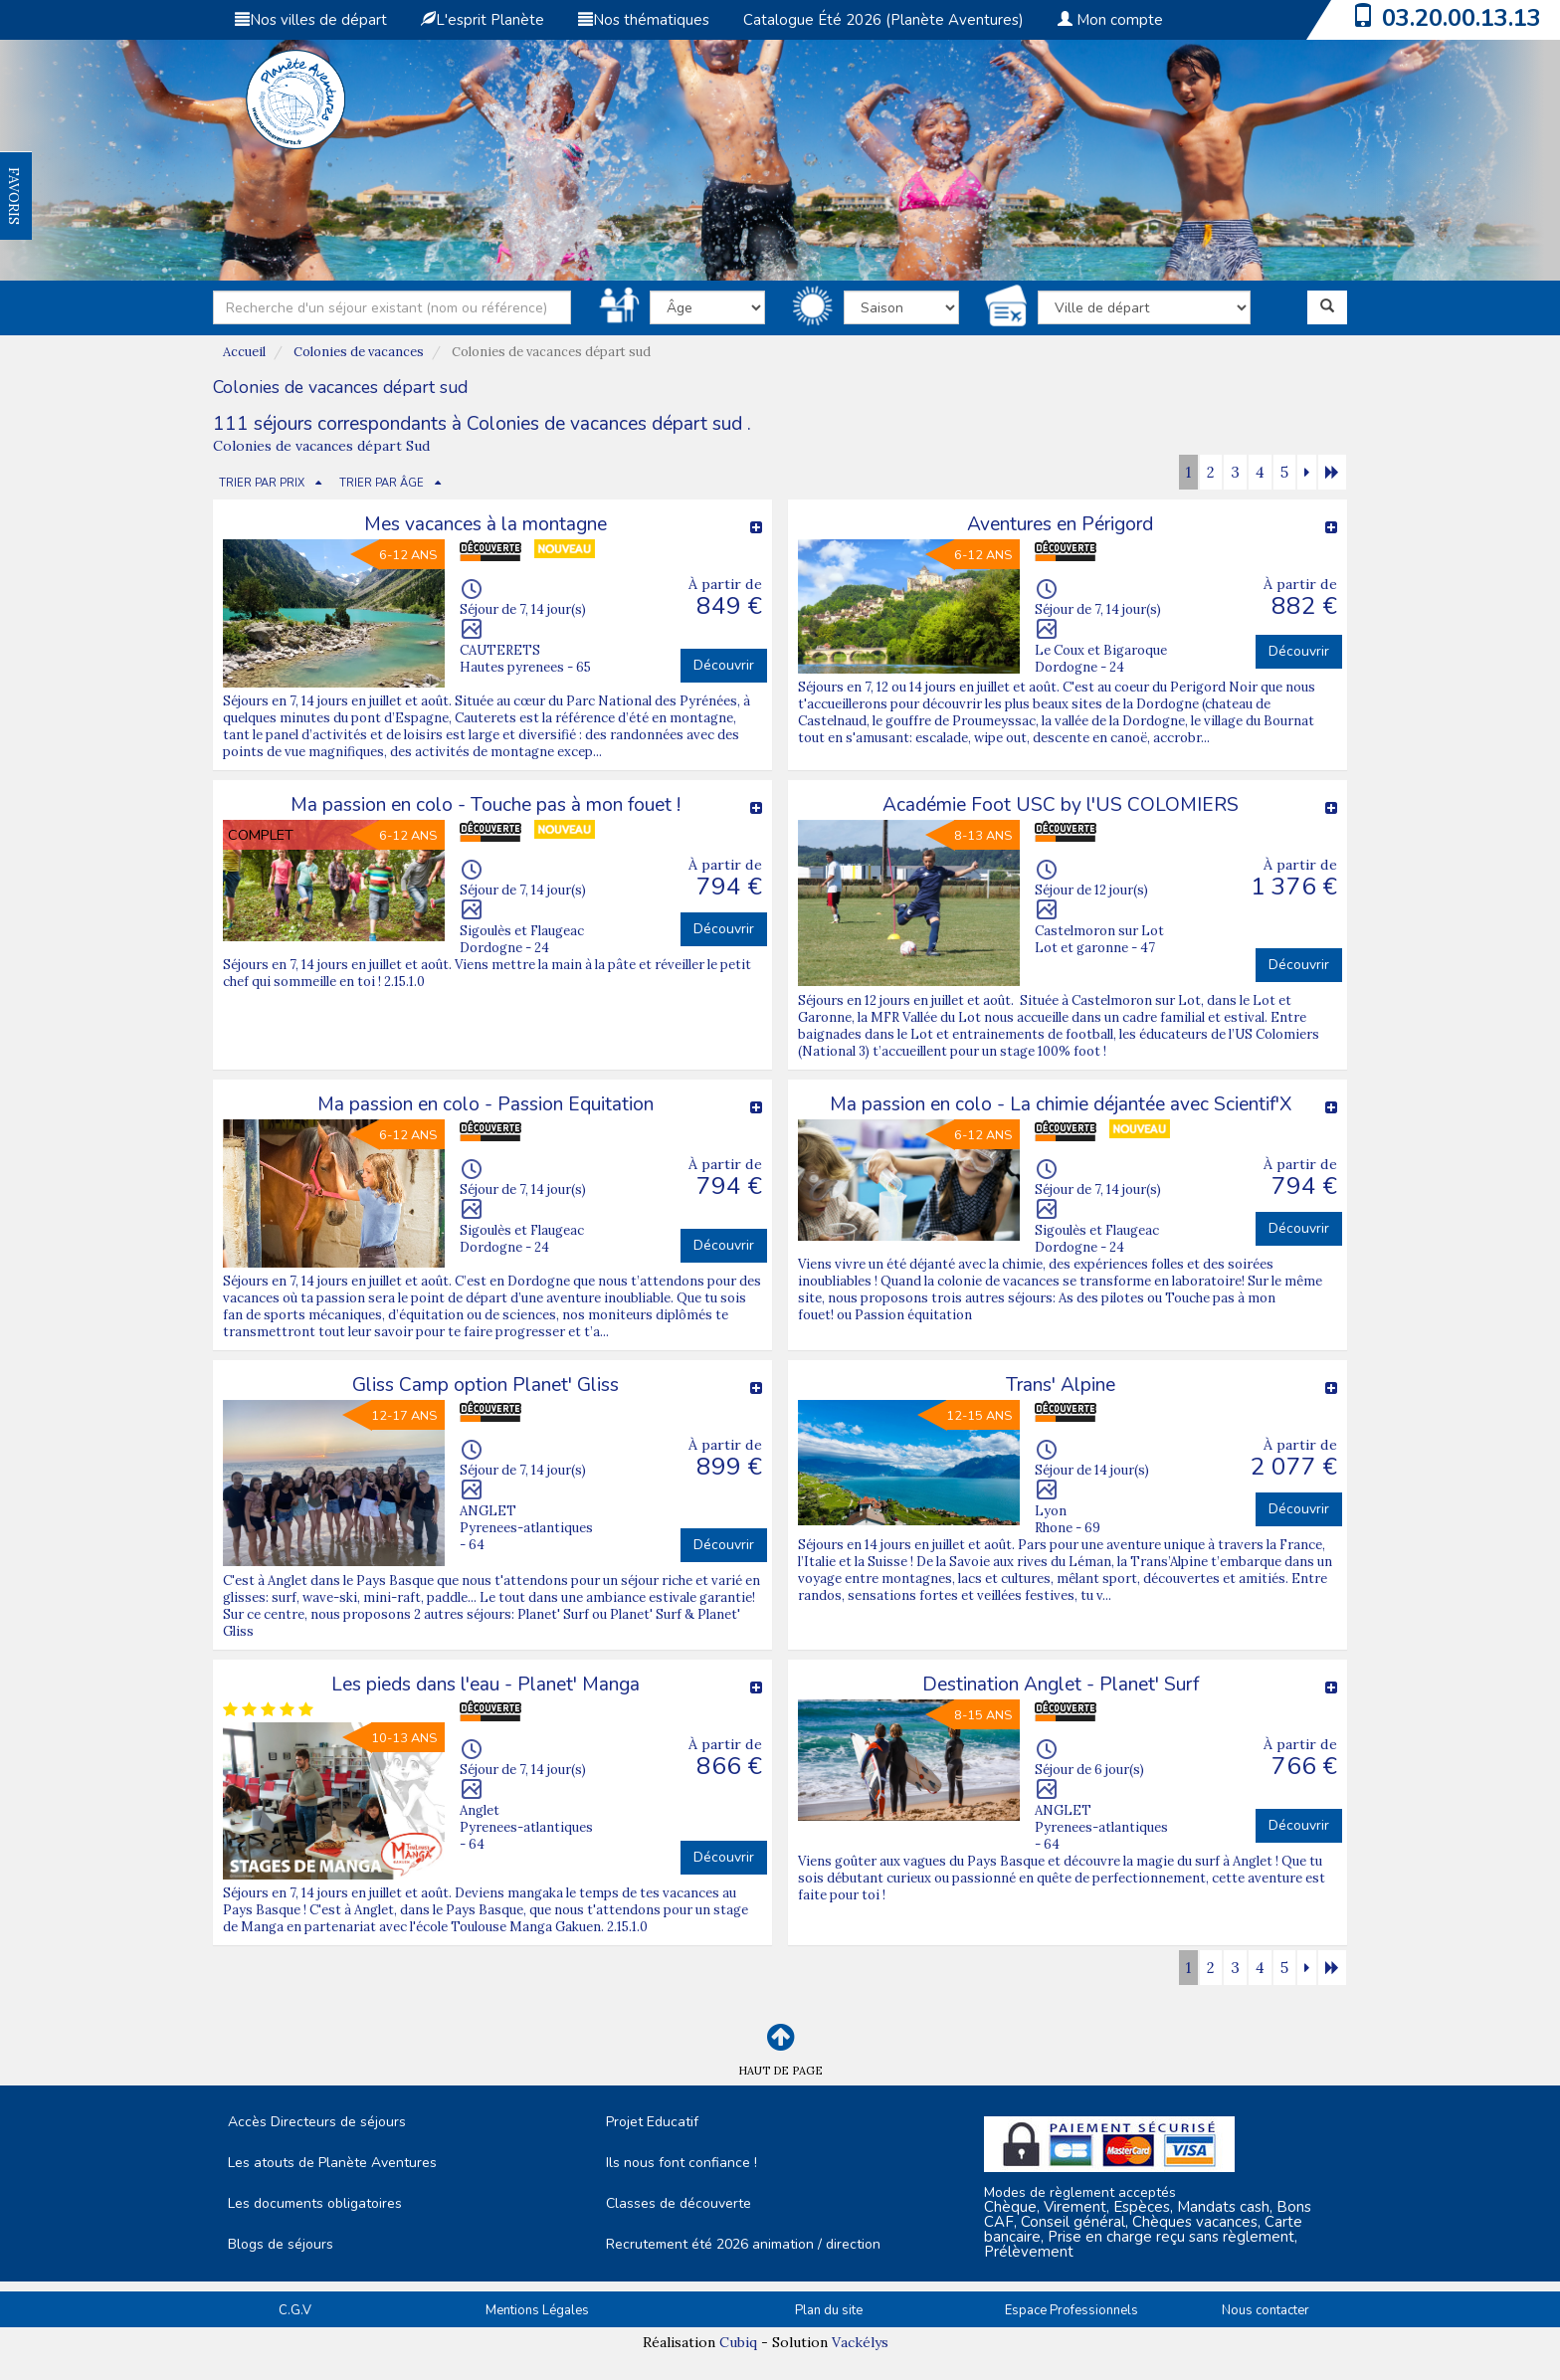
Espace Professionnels (1071, 2310)
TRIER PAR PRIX (261, 483)
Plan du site (829, 2310)
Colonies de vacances (358, 351)
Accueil (244, 351)
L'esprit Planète (482, 20)
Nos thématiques (643, 20)
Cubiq (738, 2342)
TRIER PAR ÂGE (381, 483)
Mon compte (1110, 20)
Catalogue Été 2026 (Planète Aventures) (883, 20)
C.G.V (295, 2310)
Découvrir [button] (723, 665)
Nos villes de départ (311, 20)
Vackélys (860, 2342)
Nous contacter (1265, 2310)
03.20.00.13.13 (1461, 18)
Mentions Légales (537, 2310)
